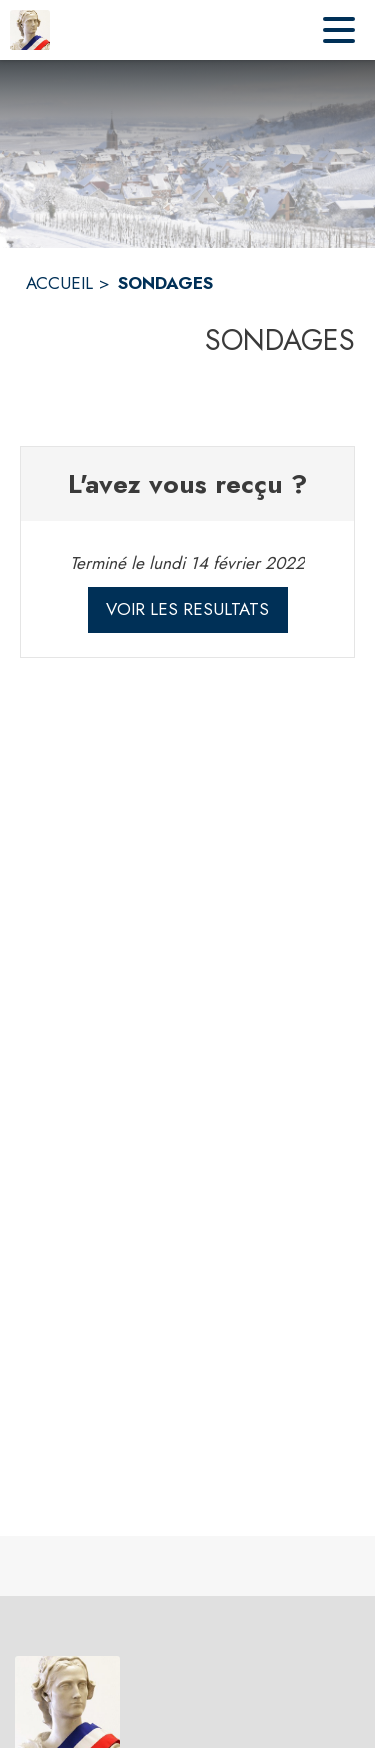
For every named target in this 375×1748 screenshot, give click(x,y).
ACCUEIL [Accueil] (59, 283)
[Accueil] (30, 30)
